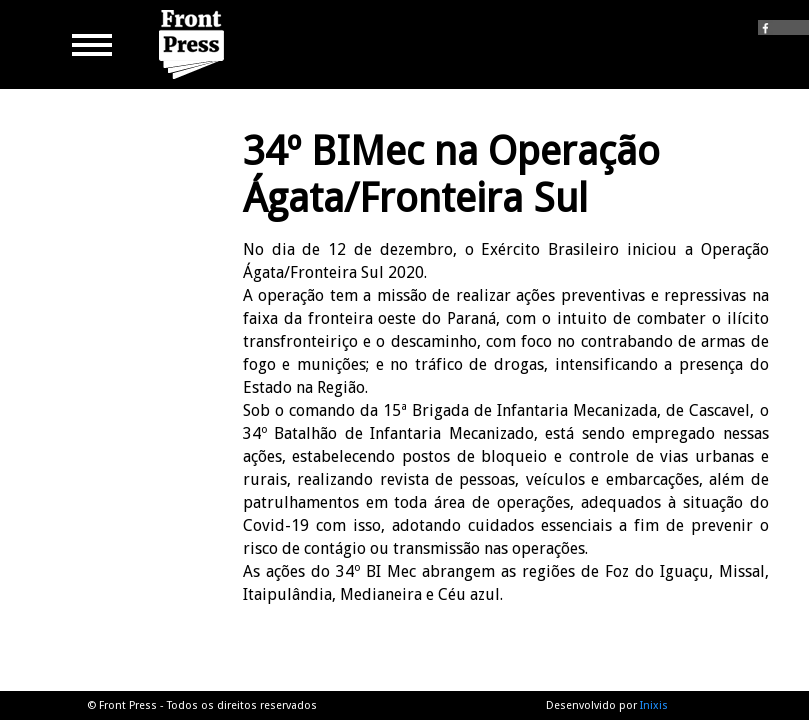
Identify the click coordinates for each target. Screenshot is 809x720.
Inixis (654, 705)
